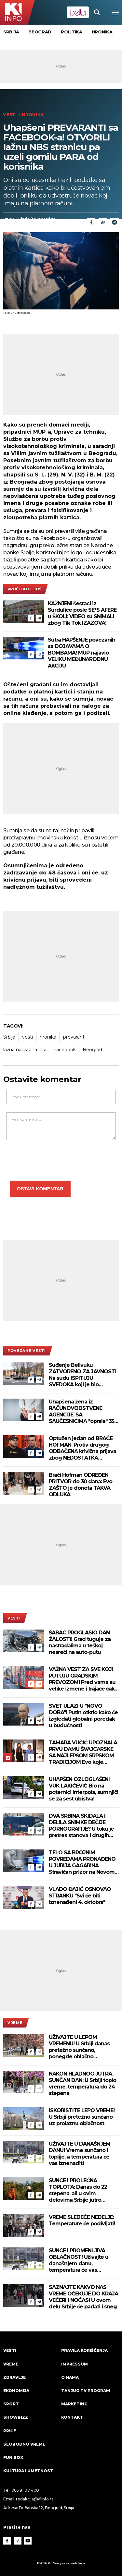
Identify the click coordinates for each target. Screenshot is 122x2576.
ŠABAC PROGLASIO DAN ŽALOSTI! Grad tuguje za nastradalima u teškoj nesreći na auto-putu (80, 1642)
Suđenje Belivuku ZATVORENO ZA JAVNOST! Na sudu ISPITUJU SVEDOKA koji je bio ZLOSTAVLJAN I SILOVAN (82, 1375)
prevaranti (74, 1037)
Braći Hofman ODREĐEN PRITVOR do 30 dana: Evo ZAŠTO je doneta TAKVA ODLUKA (80, 1485)
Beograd (39, 31)
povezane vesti (26, 1350)
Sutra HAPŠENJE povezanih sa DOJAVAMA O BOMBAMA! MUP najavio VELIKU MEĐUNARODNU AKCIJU (81, 653)
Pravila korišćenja (84, 2350)
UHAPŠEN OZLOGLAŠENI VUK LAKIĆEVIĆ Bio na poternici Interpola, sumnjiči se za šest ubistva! (83, 1789)
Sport (11, 2403)
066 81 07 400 (25, 2490)
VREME (14, 2022)
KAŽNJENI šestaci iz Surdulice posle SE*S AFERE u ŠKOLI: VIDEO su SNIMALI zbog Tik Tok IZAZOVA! (82, 613)
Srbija (11, 31)
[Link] (103, 222)
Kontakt (72, 2417)
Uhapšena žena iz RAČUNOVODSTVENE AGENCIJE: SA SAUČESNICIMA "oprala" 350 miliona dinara (83, 1412)
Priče (9, 2430)
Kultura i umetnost (28, 2470)
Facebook (64, 1050)
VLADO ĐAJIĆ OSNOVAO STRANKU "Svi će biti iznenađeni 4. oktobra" (80, 1895)
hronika (48, 1037)
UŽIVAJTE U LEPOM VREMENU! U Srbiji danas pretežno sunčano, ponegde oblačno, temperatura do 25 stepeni (82, 2047)
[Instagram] (17, 2541)
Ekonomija (16, 2390)
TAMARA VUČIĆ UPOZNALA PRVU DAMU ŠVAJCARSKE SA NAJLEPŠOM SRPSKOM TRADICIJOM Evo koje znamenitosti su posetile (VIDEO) (83, 1752)
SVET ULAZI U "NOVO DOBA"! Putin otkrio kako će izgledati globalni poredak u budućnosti (83, 1715)
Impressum (74, 2364)
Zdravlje (14, 2377)
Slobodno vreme (24, 2444)
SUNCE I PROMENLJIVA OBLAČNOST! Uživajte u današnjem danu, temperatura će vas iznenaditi (78, 2260)
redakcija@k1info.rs (34, 2499)
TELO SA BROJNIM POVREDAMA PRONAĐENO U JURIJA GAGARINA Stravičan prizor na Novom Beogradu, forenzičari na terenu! (82, 1862)
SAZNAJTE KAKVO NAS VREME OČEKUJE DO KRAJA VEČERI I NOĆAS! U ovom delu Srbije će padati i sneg (83, 2297)
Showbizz (15, 2417)
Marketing (74, 2403)
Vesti (10, 114)
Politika (71, 31)
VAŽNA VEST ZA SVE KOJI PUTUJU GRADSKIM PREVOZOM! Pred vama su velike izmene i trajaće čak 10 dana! (82, 1679)
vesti (27, 1037)
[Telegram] (114, 222)
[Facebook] (31, 618)
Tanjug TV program (85, 2390)
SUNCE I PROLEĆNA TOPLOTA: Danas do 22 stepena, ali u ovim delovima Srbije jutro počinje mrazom (78, 2190)
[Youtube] (28, 2541)
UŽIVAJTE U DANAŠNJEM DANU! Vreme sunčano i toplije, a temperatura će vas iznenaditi (79, 2153)
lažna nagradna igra (25, 1050)
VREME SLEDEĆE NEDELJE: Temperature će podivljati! (82, 2220)
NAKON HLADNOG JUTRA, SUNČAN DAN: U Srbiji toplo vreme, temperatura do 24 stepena (82, 2083)
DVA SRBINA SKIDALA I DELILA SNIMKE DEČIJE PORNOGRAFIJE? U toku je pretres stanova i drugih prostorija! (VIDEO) (81, 1826)
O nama (70, 2377)
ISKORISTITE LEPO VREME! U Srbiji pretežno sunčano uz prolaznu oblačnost (82, 2116)
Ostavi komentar (40, 1188)
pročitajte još (24, 589)
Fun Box (13, 2457)
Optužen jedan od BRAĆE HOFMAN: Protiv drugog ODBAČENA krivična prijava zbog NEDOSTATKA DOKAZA (82, 1448)
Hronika (102, 31)
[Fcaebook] (91, 222)
